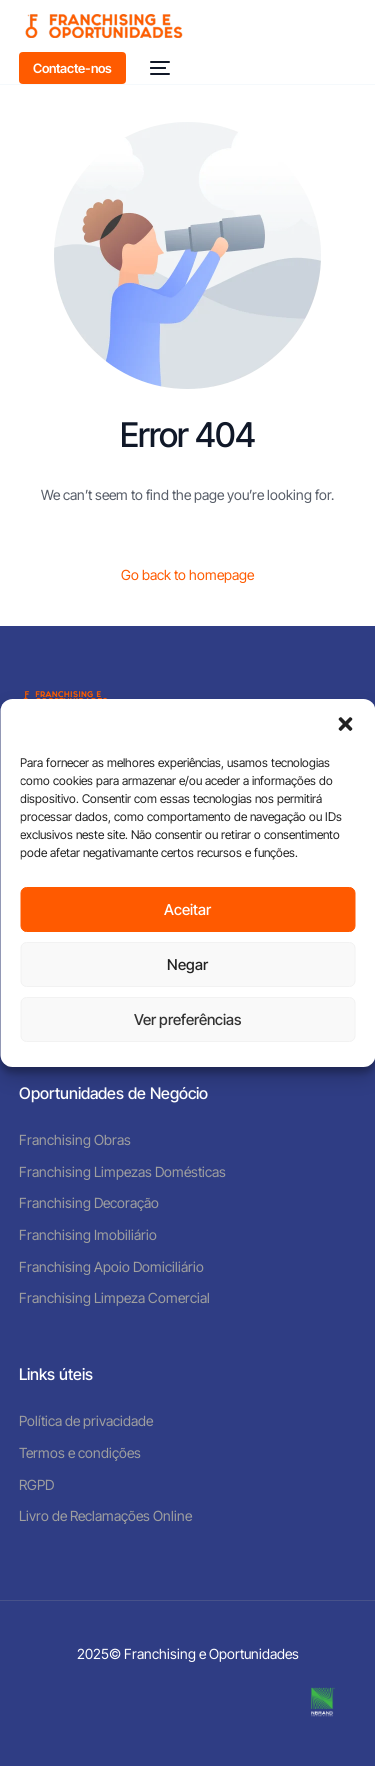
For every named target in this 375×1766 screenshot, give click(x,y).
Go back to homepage (187, 574)
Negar (187, 964)
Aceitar (187, 909)
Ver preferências (187, 1019)
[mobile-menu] (158, 68)
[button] (345, 724)
